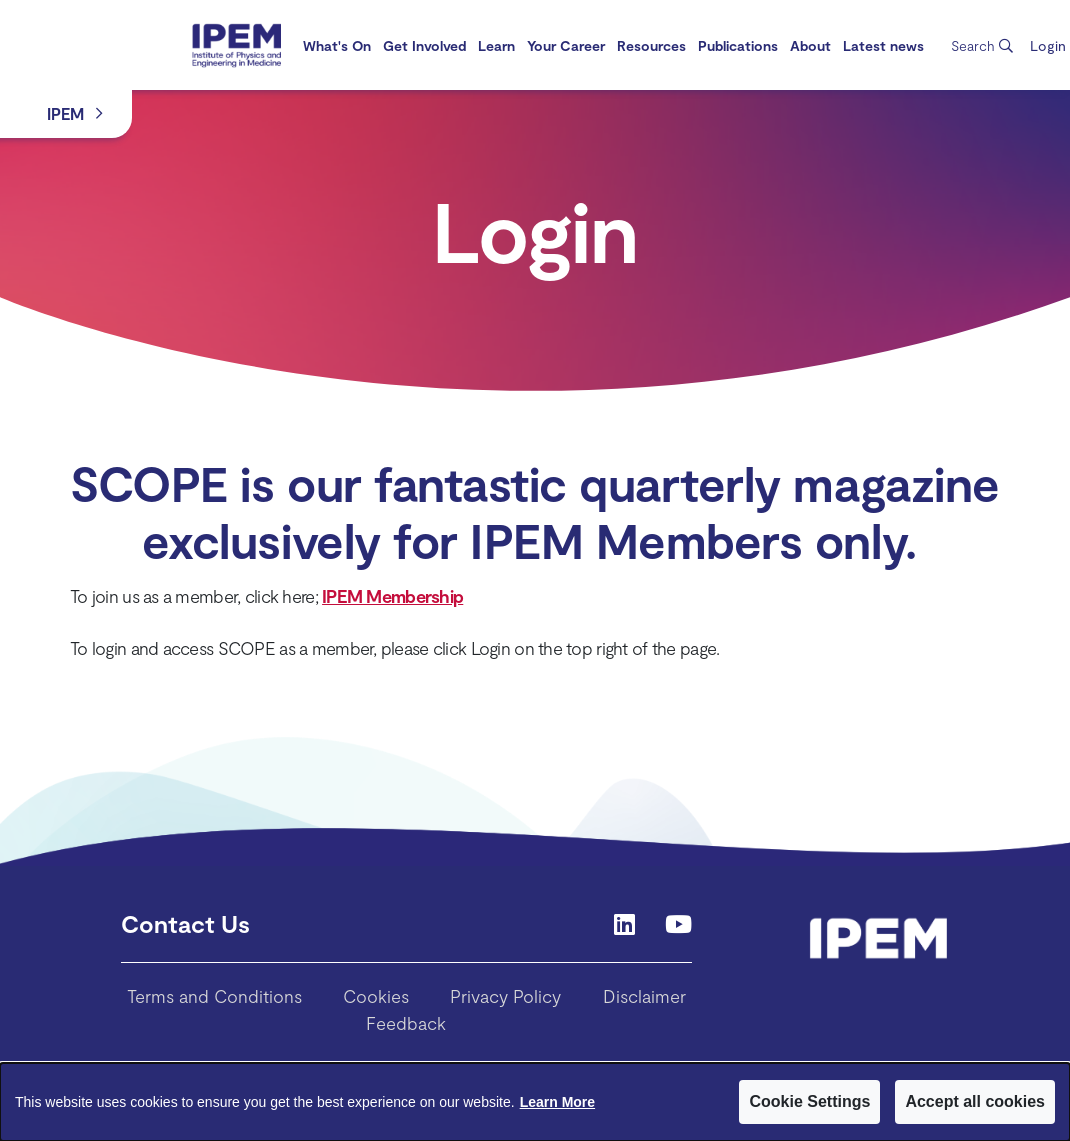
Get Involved (424, 45)
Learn (496, 45)
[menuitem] (337, 45)
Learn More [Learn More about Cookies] (557, 1102)
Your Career (566, 45)
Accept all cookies (975, 1101)
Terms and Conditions (214, 996)
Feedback (406, 1023)
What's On (337, 45)
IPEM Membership (392, 596)
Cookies (376, 996)
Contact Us (185, 923)
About (810, 45)
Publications (738, 45)
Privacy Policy (505, 996)
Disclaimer (644, 996)
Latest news (883, 45)
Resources (651, 45)
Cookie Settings (809, 1101)
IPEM (65, 113)
